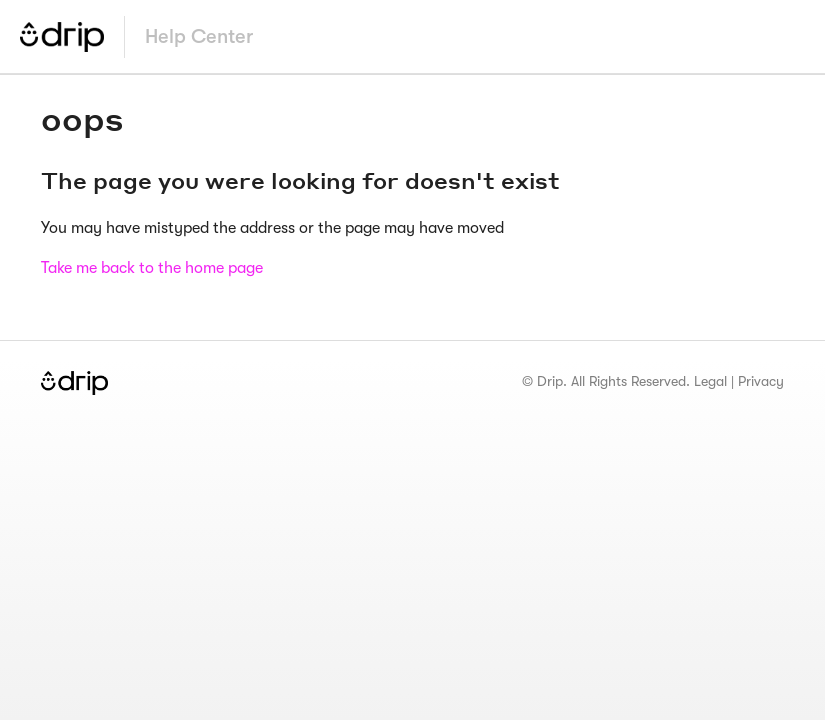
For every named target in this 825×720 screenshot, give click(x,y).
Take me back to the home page (152, 268)
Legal (710, 381)
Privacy (761, 381)
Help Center (199, 36)
